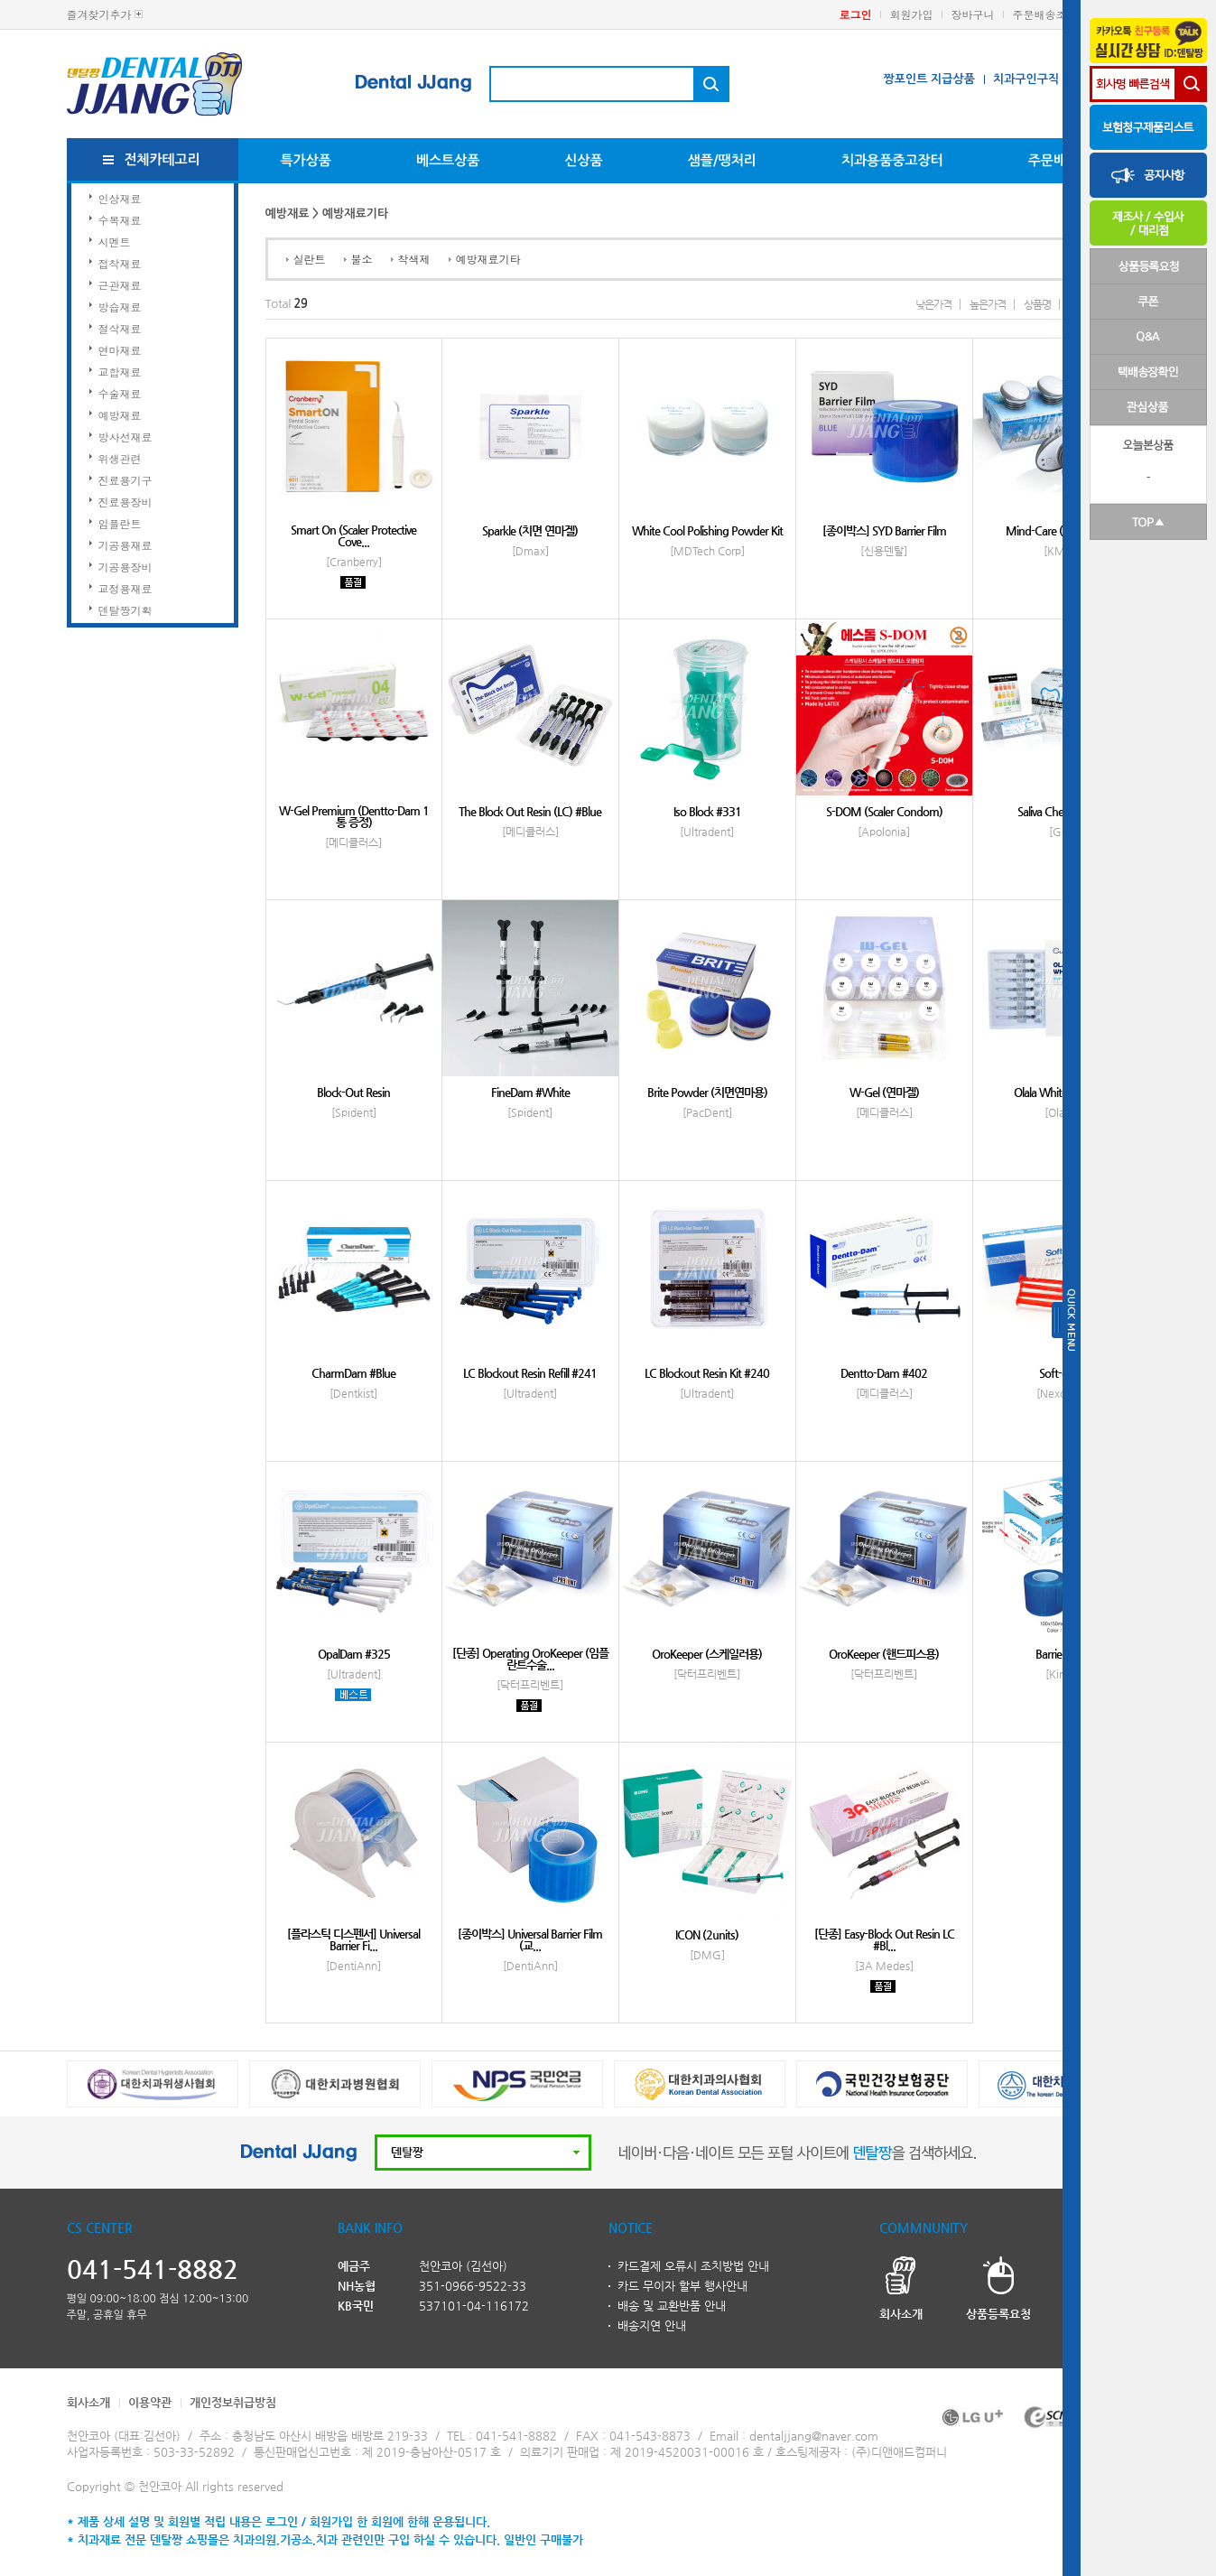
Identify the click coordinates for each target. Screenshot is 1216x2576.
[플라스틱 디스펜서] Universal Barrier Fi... (353, 1939)
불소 (362, 258)
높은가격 (988, 304)
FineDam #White (530, 1092)
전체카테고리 (162, 159)
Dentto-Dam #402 (883, 1373)
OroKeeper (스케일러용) (707, 1654)
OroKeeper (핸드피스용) (884, 1654)
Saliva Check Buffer (1061, 811)
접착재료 (120, 263)
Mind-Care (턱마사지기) (1061, 530)
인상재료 (120, 198)
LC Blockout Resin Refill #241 (530, 1373)
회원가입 (911, 14)
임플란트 (120, 523)
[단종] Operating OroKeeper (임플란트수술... (530, 1658)
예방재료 (120, 415)
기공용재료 (125, 545)
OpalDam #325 (354, 1654)
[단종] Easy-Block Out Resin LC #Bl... (884, 1939)
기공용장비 (125, 566)
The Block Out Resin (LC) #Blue (530, 811)
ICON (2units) (706, 1934)
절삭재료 (120, 328)
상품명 (1037, 304)
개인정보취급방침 (233, 2402)
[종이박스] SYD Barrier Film (884, 530)
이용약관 (150, 2402)
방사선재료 (125, 436)
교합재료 (120, 371)
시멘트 (114, 241)
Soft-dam (1061, 1373)
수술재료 (120, 393)
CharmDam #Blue (353, 1373)
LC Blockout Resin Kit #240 (707, 1373)
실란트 (309, 258)
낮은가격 (933, 304)
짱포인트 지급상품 (928, 79)
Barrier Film (1061, 1654)
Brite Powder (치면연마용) (707, 1092)
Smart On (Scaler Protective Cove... (353, 535)
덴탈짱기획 (125, 610)
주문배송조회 (1045, 14)
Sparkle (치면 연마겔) (530, 530)
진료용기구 (125, 480)
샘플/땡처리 (722, 160)
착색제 (414, 258)
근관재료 (120, 285)
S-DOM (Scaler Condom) (884, 811)
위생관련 (120, 458)
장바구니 (973, 14)
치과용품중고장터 (892, 160)
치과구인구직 (1026, 79)
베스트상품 (448, 160)
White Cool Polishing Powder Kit (707, 530)
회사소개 (88, 2402)
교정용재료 (125, 588)
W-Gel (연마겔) (884, 1092)
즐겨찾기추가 (99, 14)
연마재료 (120, 350)
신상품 (583, 160)
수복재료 (120, 220)
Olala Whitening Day (1061, 1092)
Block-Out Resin (353, 1092)
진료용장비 (125, 501)
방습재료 (120, 306)
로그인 (856, 14)
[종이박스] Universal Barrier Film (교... (530, 1939)
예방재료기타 (488, 258)
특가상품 (306, 160)
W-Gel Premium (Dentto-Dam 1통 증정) (354, 816)
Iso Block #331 (707, 811)
